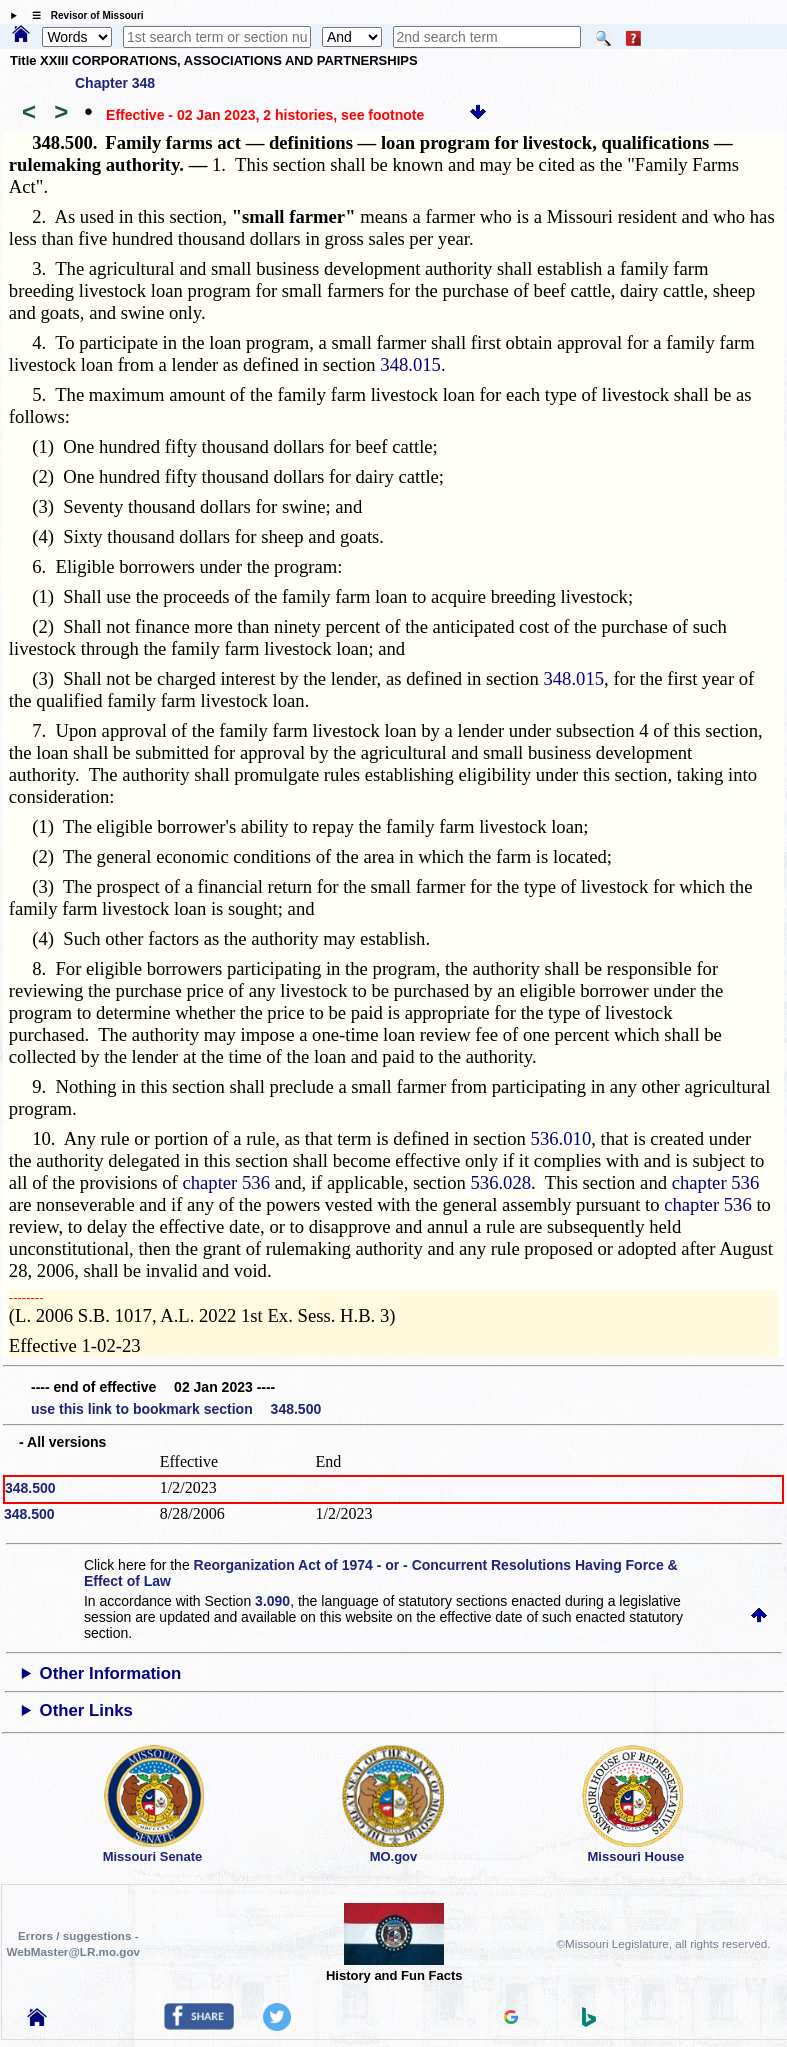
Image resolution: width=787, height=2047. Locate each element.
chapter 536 (226, 1182)
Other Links (86, 1710)
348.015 (410, 364)
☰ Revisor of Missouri (83, 15)
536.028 (500, 1182)
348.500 (30, 1488)
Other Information (111, 1673)
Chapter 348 (115, 83)
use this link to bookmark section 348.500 (176, 1409)
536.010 (561, 1138)
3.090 (272, 1601)
